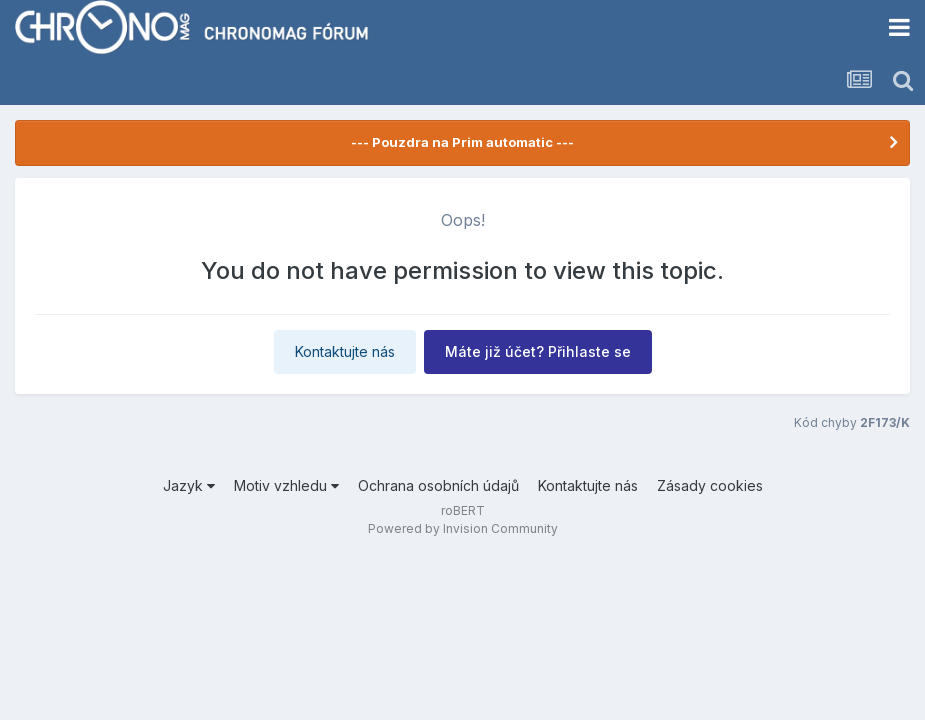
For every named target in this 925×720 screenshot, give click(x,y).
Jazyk (189, 485)
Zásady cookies (710, 485)
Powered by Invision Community (463, 528)
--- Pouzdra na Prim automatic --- (462, 142)
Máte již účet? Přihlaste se (538, 351)
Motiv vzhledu (286, 485)
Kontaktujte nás (345, 351)
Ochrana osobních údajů (438, 485)
